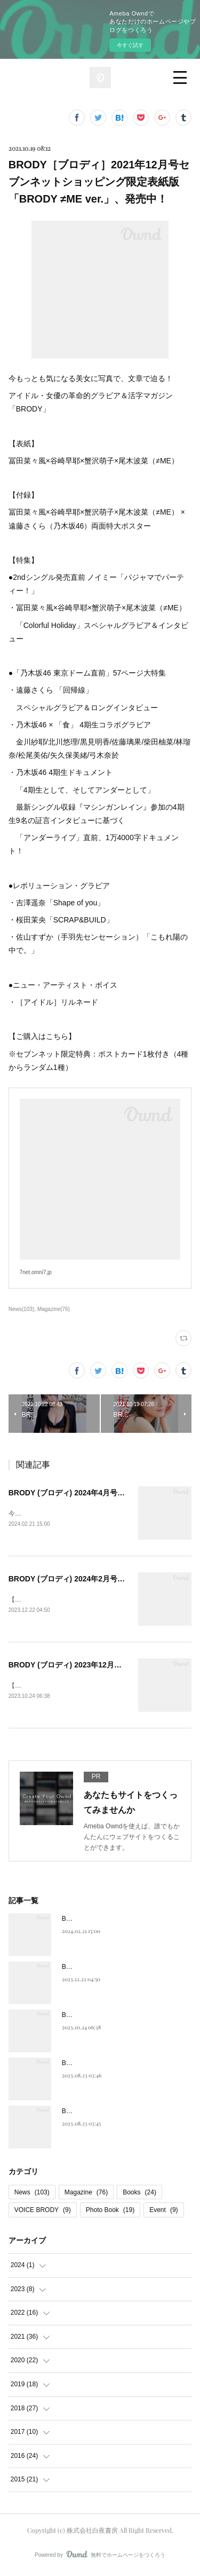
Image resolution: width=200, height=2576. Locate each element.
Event (163, 2212)
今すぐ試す (130, 45)
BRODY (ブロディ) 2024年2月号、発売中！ (82, 1580)
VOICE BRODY (42, 2212)
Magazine (86, 2194)
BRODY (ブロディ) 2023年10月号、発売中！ (126, 2113)
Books (139, 2194)
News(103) (21, 1309)
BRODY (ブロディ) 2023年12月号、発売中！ (84, 1666)
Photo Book (110, 2212)
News (32, 2194)
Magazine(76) (53, 1309)
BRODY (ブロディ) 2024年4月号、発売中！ (82, 1492)
